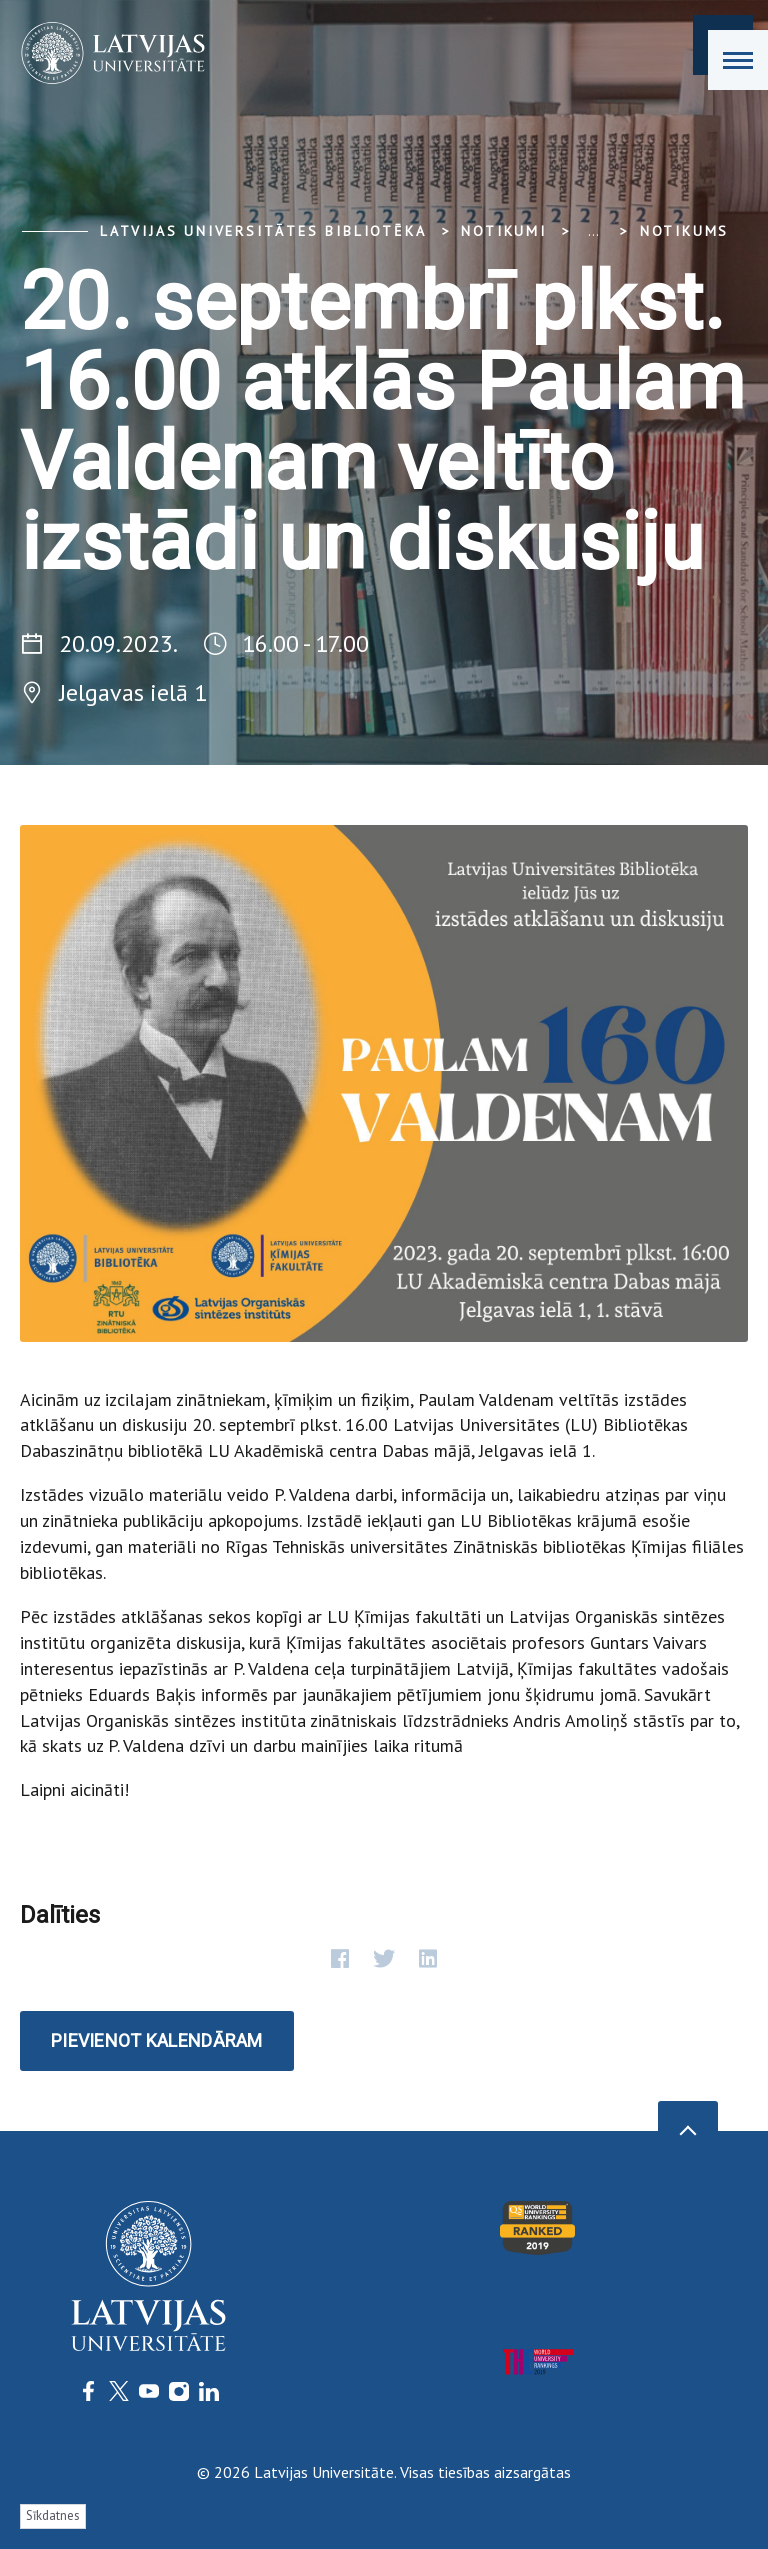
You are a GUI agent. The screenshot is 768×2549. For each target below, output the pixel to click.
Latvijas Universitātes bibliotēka (263, 231)
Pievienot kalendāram (157, 2040)
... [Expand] (593, 231)
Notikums (684, 231)
